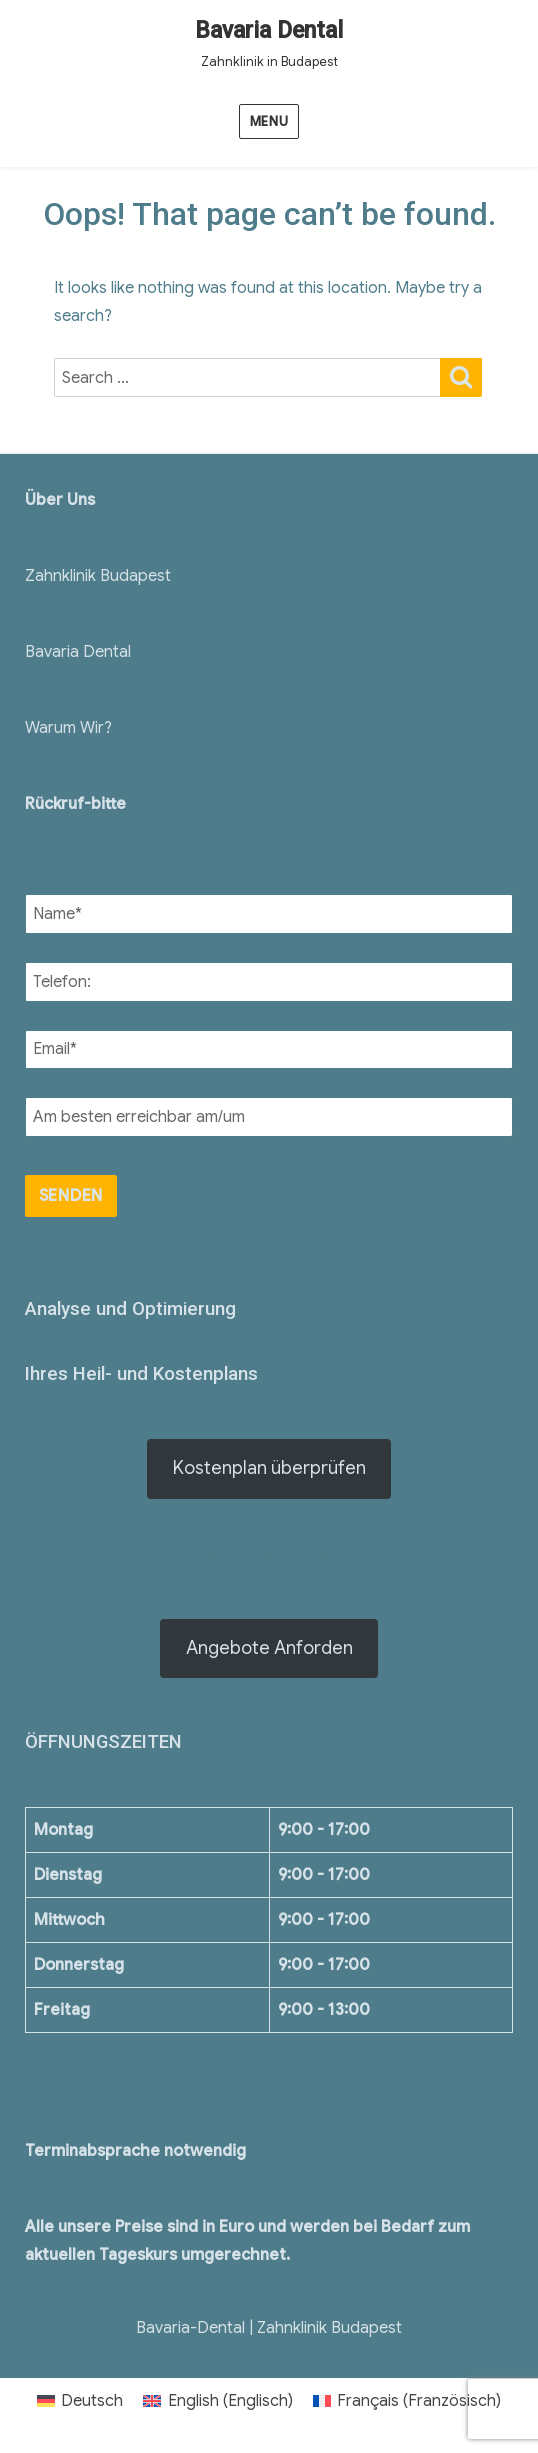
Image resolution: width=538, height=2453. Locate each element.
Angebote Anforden (269, 1648)
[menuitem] (80, 2401)
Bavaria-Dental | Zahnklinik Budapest (269, 2328)
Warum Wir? (68, 728)
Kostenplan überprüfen (269, 1468)
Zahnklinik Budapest (98, 576)
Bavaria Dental (269, 30)
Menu (269, 121)
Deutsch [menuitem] (92, 2401)
